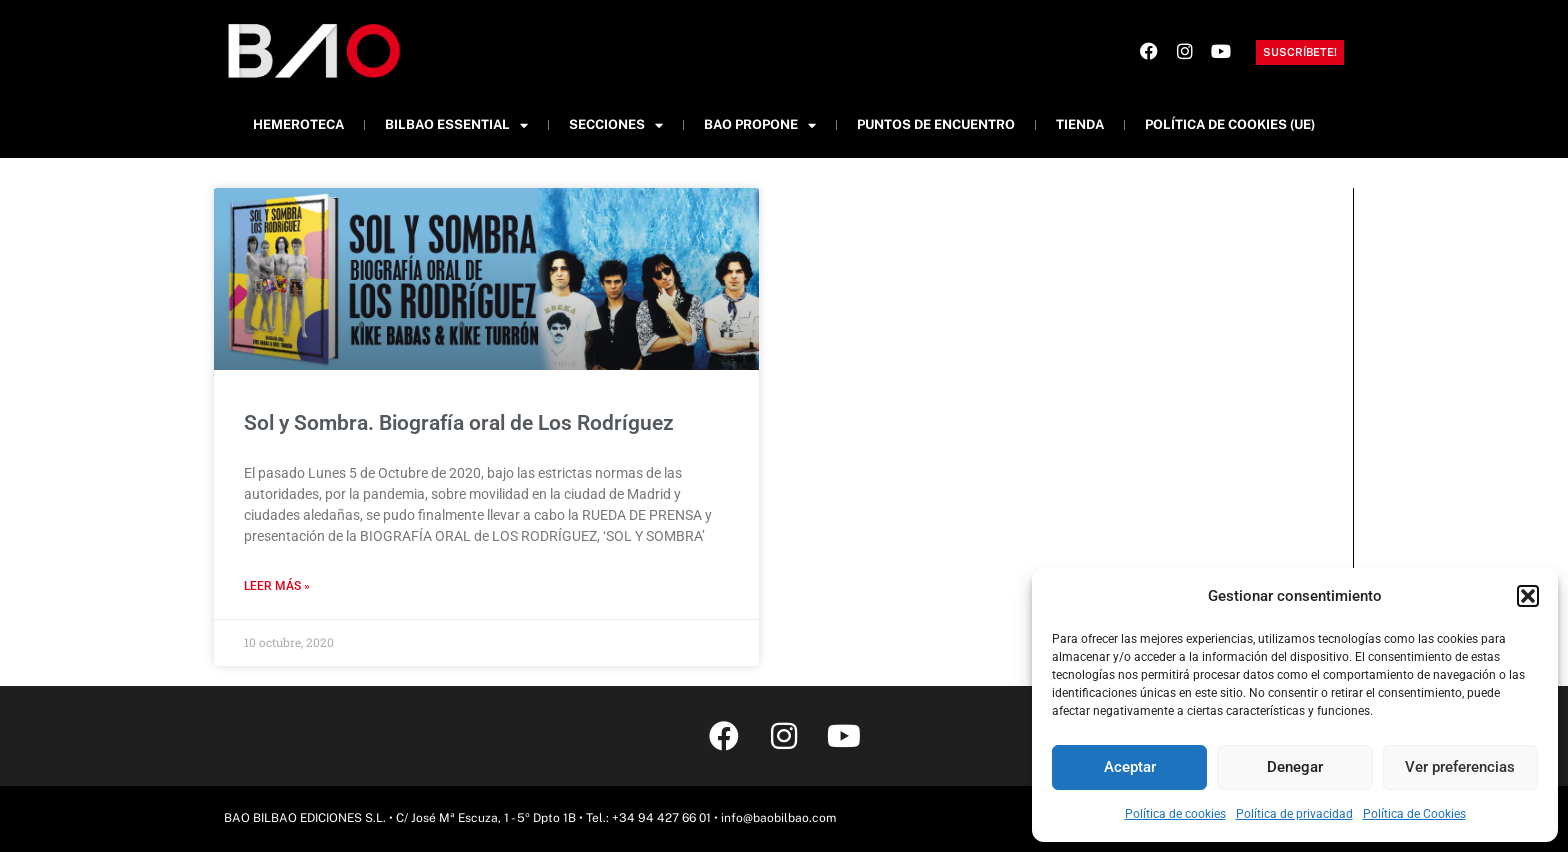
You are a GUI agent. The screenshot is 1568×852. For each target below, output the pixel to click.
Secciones (616, 125)
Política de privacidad (1294, 814)
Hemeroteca (298, 124)
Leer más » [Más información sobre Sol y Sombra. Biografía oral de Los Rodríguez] (277, 586)
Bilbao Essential (456, 125)
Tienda (1080, 124)
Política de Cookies (1414, 814)
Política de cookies (1175, 814)
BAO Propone (760, 125)
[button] (1528, 596)
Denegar (1295, 767)
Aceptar (1130, 767)
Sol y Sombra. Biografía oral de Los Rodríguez (459, 423)
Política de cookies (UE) (1230, 124)
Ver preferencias (1460, 767)
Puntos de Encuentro (936, 124)
